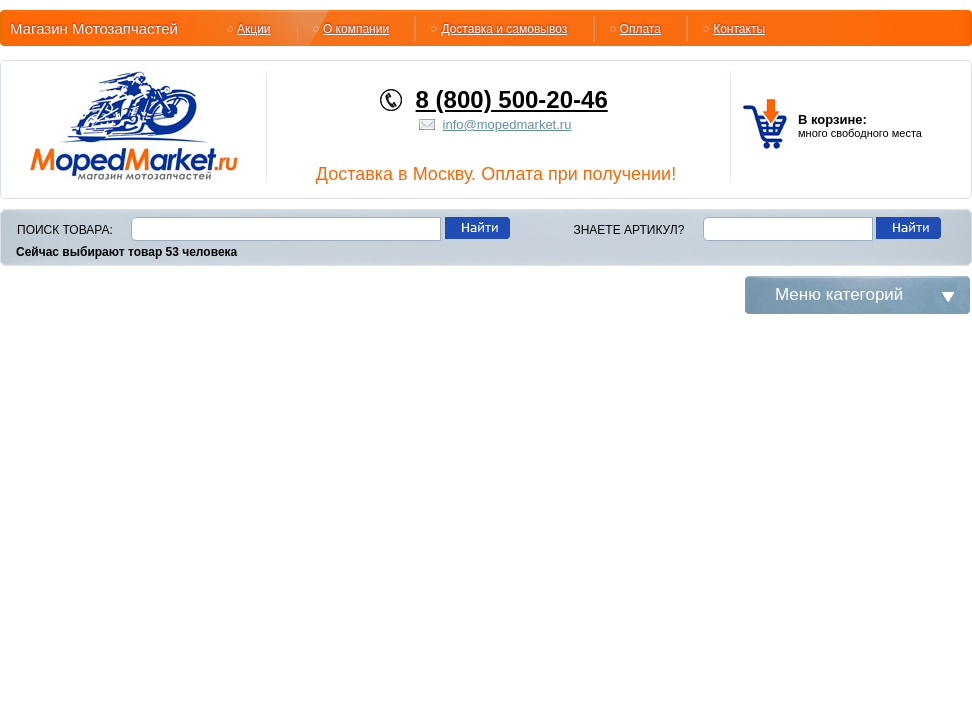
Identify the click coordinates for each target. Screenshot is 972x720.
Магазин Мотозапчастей (94, 28)
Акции (254, 29)
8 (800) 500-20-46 (512, 99)
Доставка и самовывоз (504, 29)
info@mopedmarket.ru (507, 124)
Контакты (739, 29)
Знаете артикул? (628, 230)
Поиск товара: (65, 230)
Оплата (640, 29)
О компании (356, 29)
